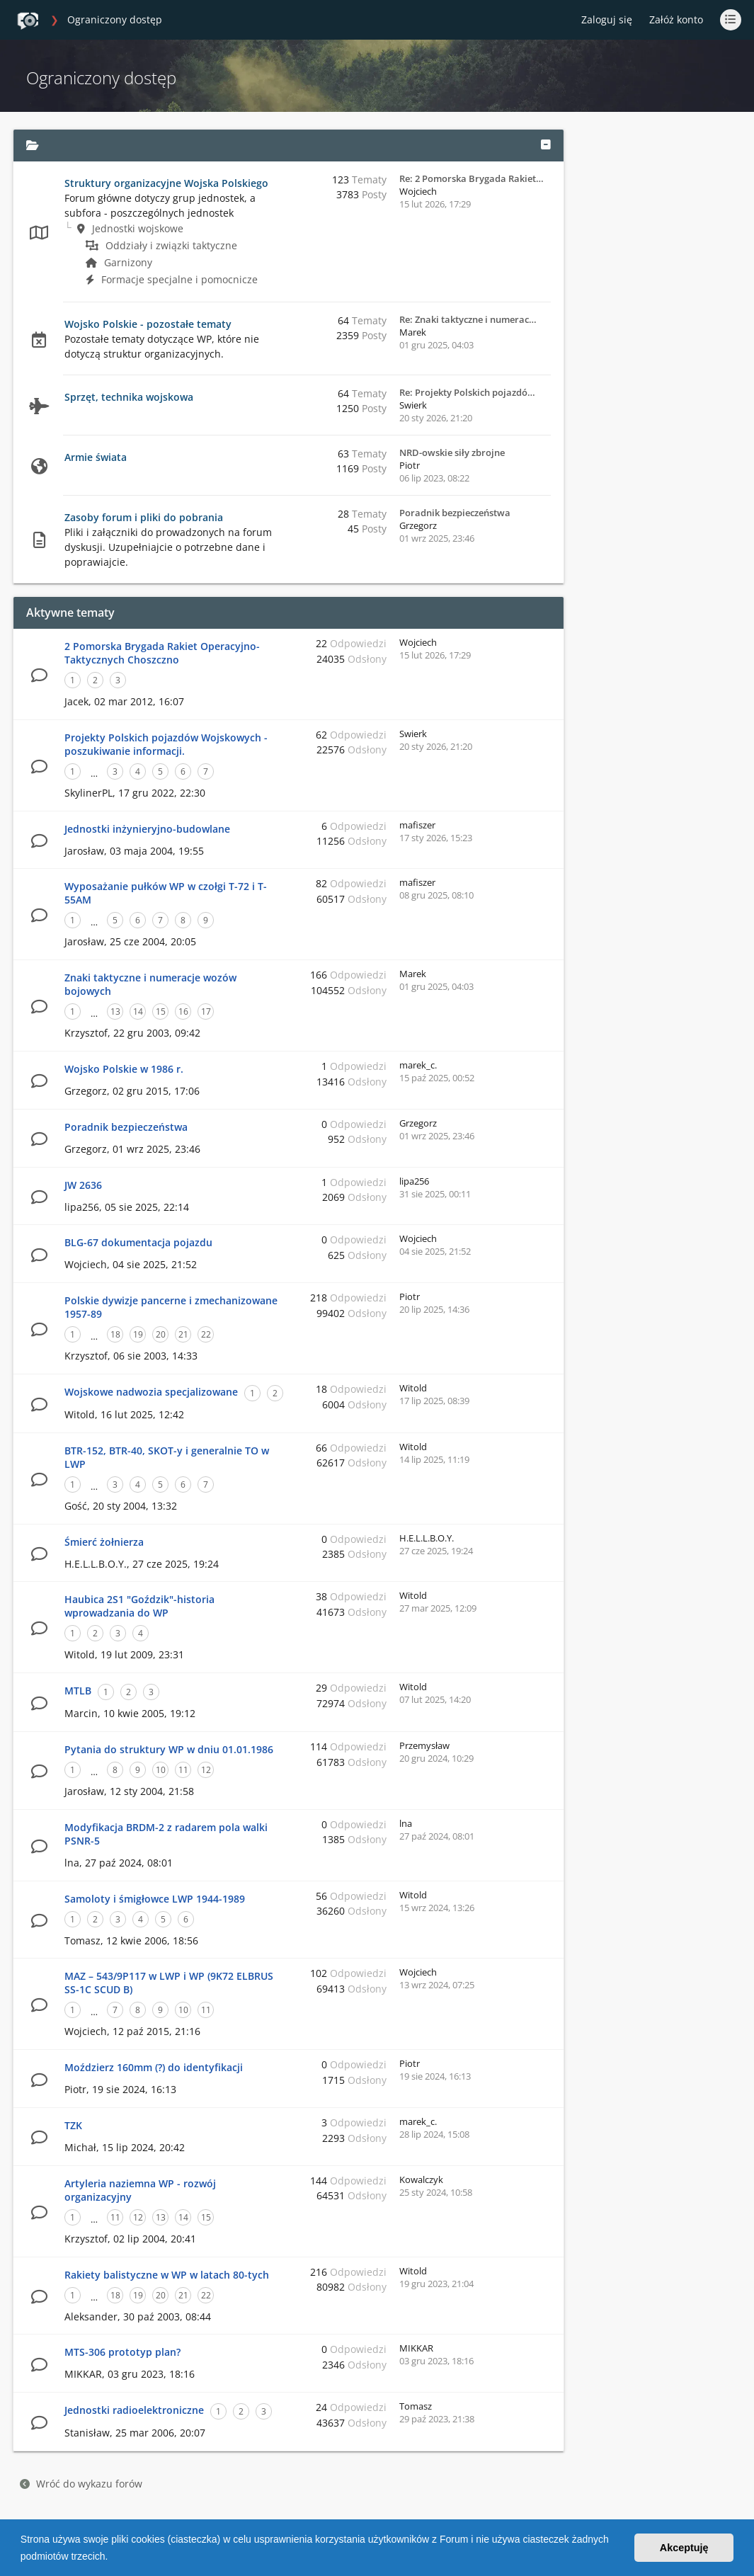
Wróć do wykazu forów (81, 2483)
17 (206, 1011)
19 (138, 1334)
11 (183, 1770)
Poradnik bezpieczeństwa (454, 512)
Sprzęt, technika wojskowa (128, 397)
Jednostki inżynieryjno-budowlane (147, 829)
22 (206, 1334)
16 (183, 1011)
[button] (112, 2557)
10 (161, 1770)
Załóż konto (676, 19)
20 (161, 1334)
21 (183, 1334)
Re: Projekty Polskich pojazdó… (467, 392)
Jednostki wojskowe (130, 228)
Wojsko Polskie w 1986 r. (123, 1069)
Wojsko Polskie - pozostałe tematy (148, 324)
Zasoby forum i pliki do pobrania (143, 517)
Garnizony (119, 262)
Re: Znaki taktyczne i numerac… (468, 319)
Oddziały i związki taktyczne (161, 245)
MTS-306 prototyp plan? (122, 2352)
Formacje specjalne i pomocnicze (172, 279)
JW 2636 (83, 1185)
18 (115, 1334)
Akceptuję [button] (684, 2547)
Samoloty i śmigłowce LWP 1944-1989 (154, 1898)
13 (115, 1011)
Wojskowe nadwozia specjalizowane (151, 1391)
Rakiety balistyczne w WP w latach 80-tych (166, 2274)
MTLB (77, 1690)
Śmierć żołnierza (104, 1542)
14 (138, 1011)
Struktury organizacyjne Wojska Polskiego (166, 183)
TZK (73, 2125)
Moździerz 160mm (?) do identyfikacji (153, 2067)
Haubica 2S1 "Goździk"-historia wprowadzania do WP (139, 1605)
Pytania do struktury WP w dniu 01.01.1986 (168, 1749)
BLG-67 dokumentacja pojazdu (138, 1242)
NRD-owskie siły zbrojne (452, 452)
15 (161, 1011)
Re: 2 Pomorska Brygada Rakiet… (471, 178)
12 (206, 1770)
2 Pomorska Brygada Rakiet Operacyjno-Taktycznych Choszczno (162, 652)
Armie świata (95, 457)
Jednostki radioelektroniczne (134, 2410)
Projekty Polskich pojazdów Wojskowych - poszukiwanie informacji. (166, 744)
